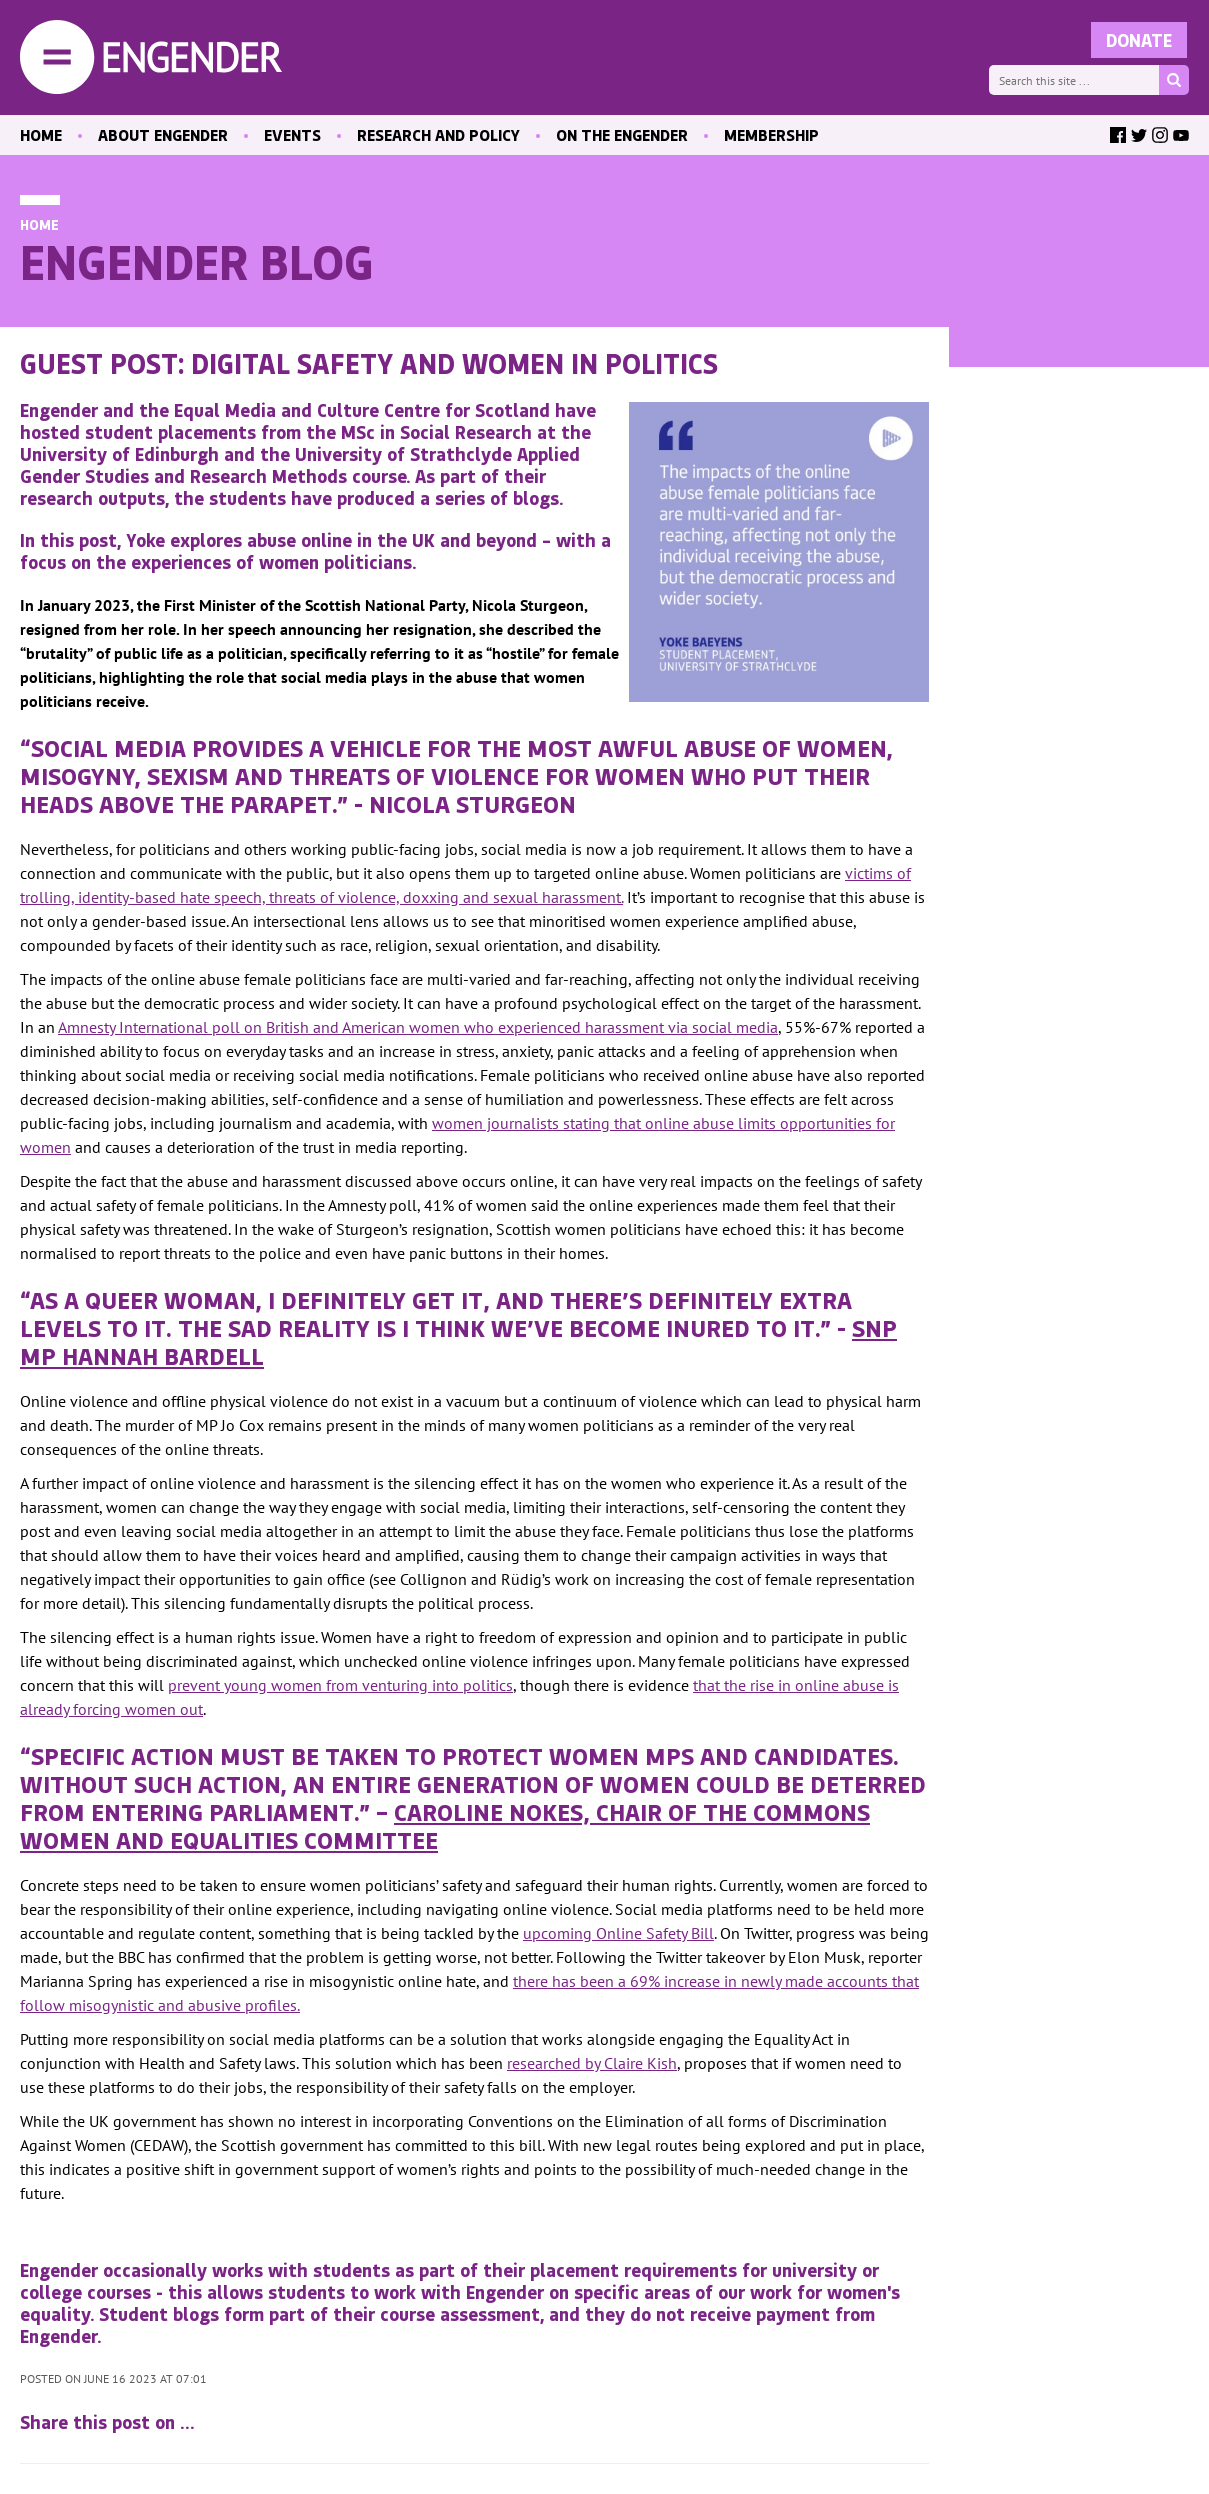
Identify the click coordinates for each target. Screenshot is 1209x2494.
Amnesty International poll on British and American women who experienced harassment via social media (418, 1027)
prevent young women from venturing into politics (340, 1685)
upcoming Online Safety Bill (618, 1933)
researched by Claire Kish (592, 2063)
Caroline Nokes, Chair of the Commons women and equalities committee (445, 1825)
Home (39, 224)
